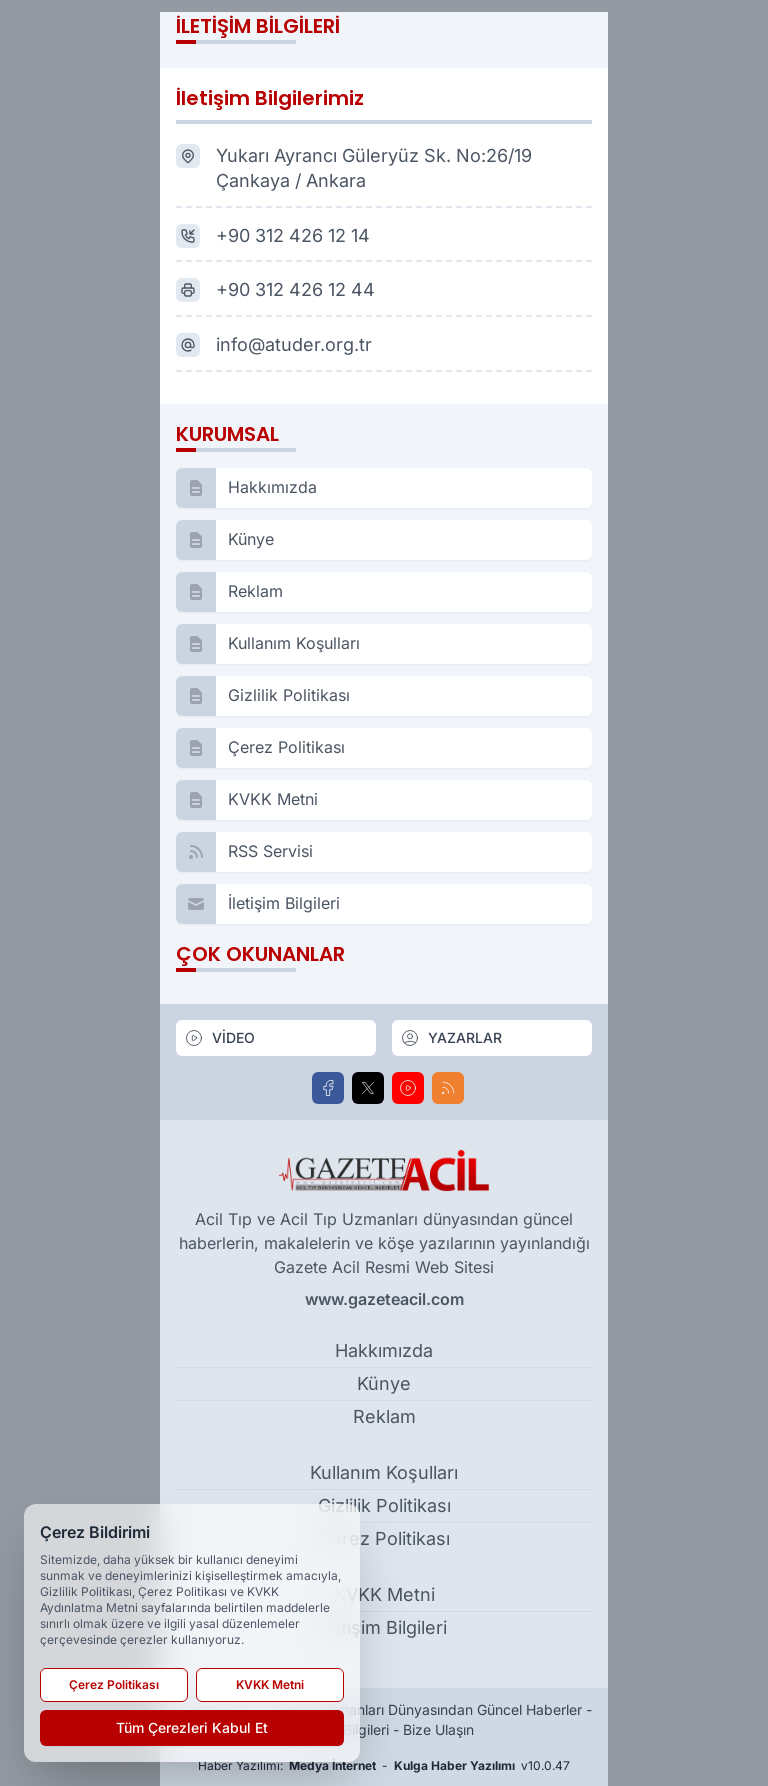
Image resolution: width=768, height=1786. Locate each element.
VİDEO (219, 1038)
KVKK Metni (384, 1594)
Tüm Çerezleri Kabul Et (192, 1727)
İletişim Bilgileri (384, 1627)
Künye (384, 1383)
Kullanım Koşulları (384, 1472)
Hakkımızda (384, 1350)
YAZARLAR (451, 1038)
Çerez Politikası (384, 1538)
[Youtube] (408, 1088)
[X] (368, 1088)
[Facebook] (328, 1088)
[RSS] (448, 1088)
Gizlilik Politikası (384, 1505)
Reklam (384, 1416)
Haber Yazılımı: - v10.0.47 (384, 1766)
